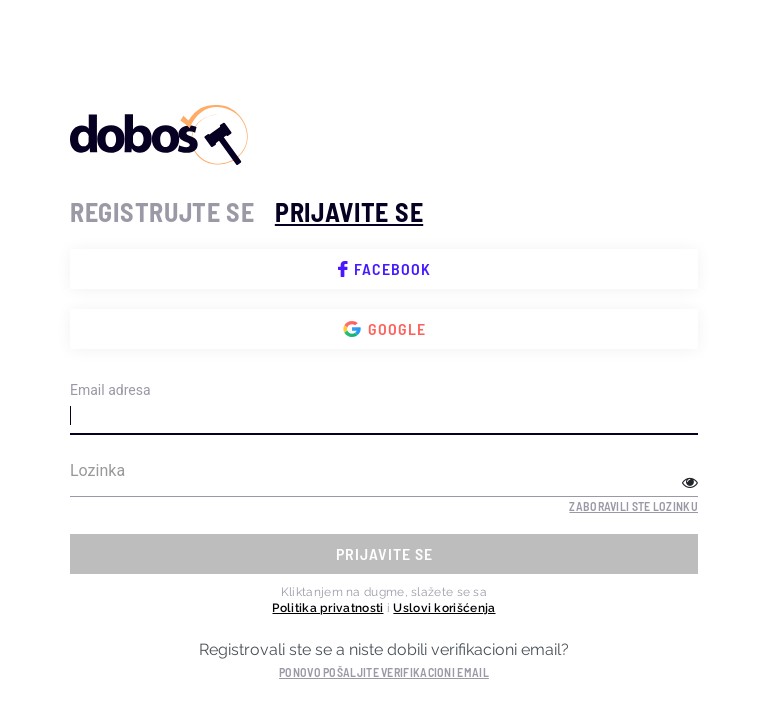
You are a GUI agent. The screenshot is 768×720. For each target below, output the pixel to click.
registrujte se (162, 211)
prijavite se (349, 211)
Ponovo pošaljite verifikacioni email (384, 672)
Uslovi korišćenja (444, 608)
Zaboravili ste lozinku (633, 506)
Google (384, 329)
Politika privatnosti (327, 608)
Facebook (384, 268)
